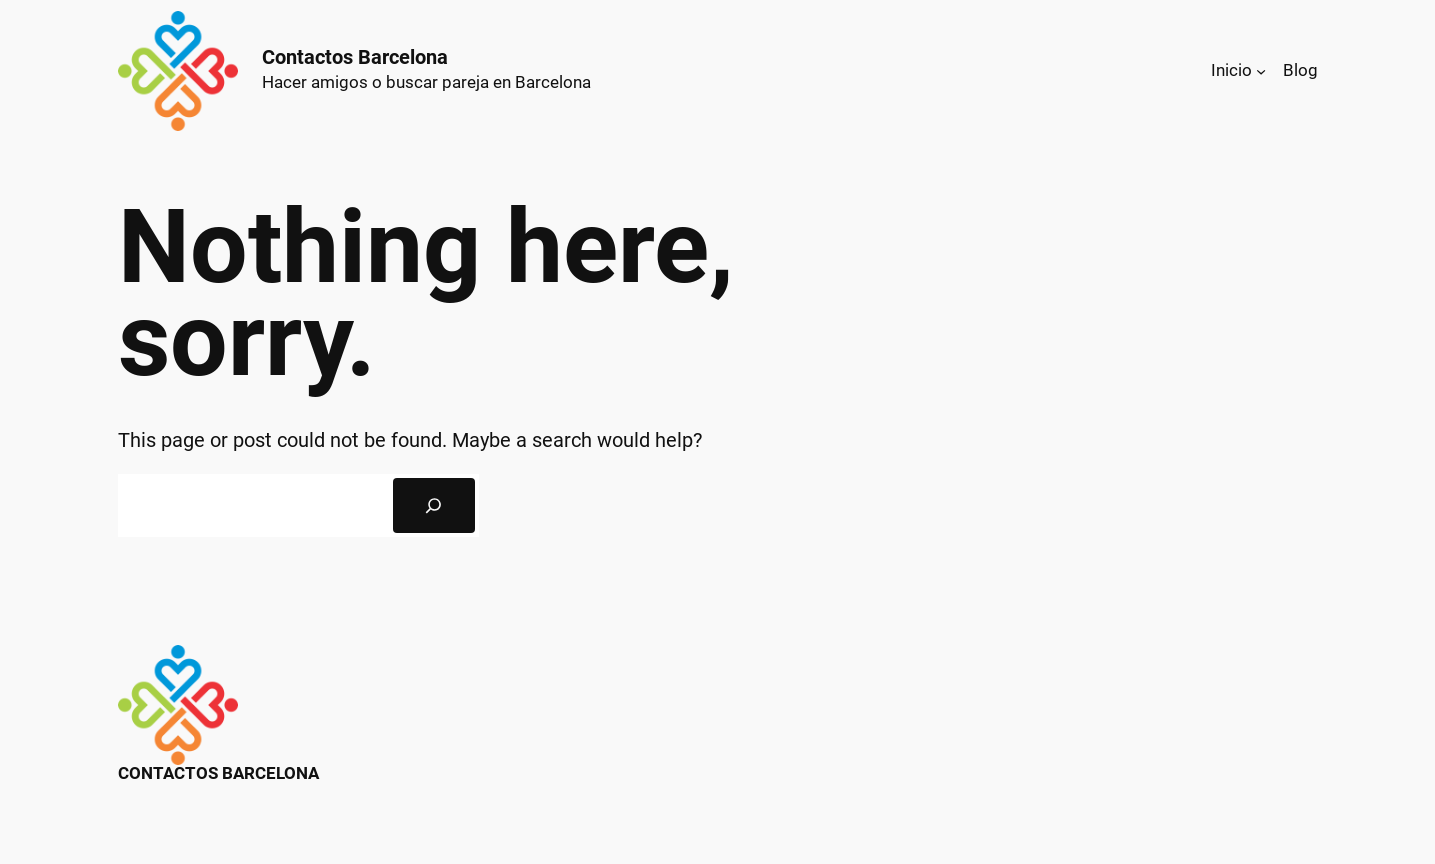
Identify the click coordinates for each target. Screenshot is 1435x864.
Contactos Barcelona (355, 57)
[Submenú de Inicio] (1261, 71)
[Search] (434, 506)
